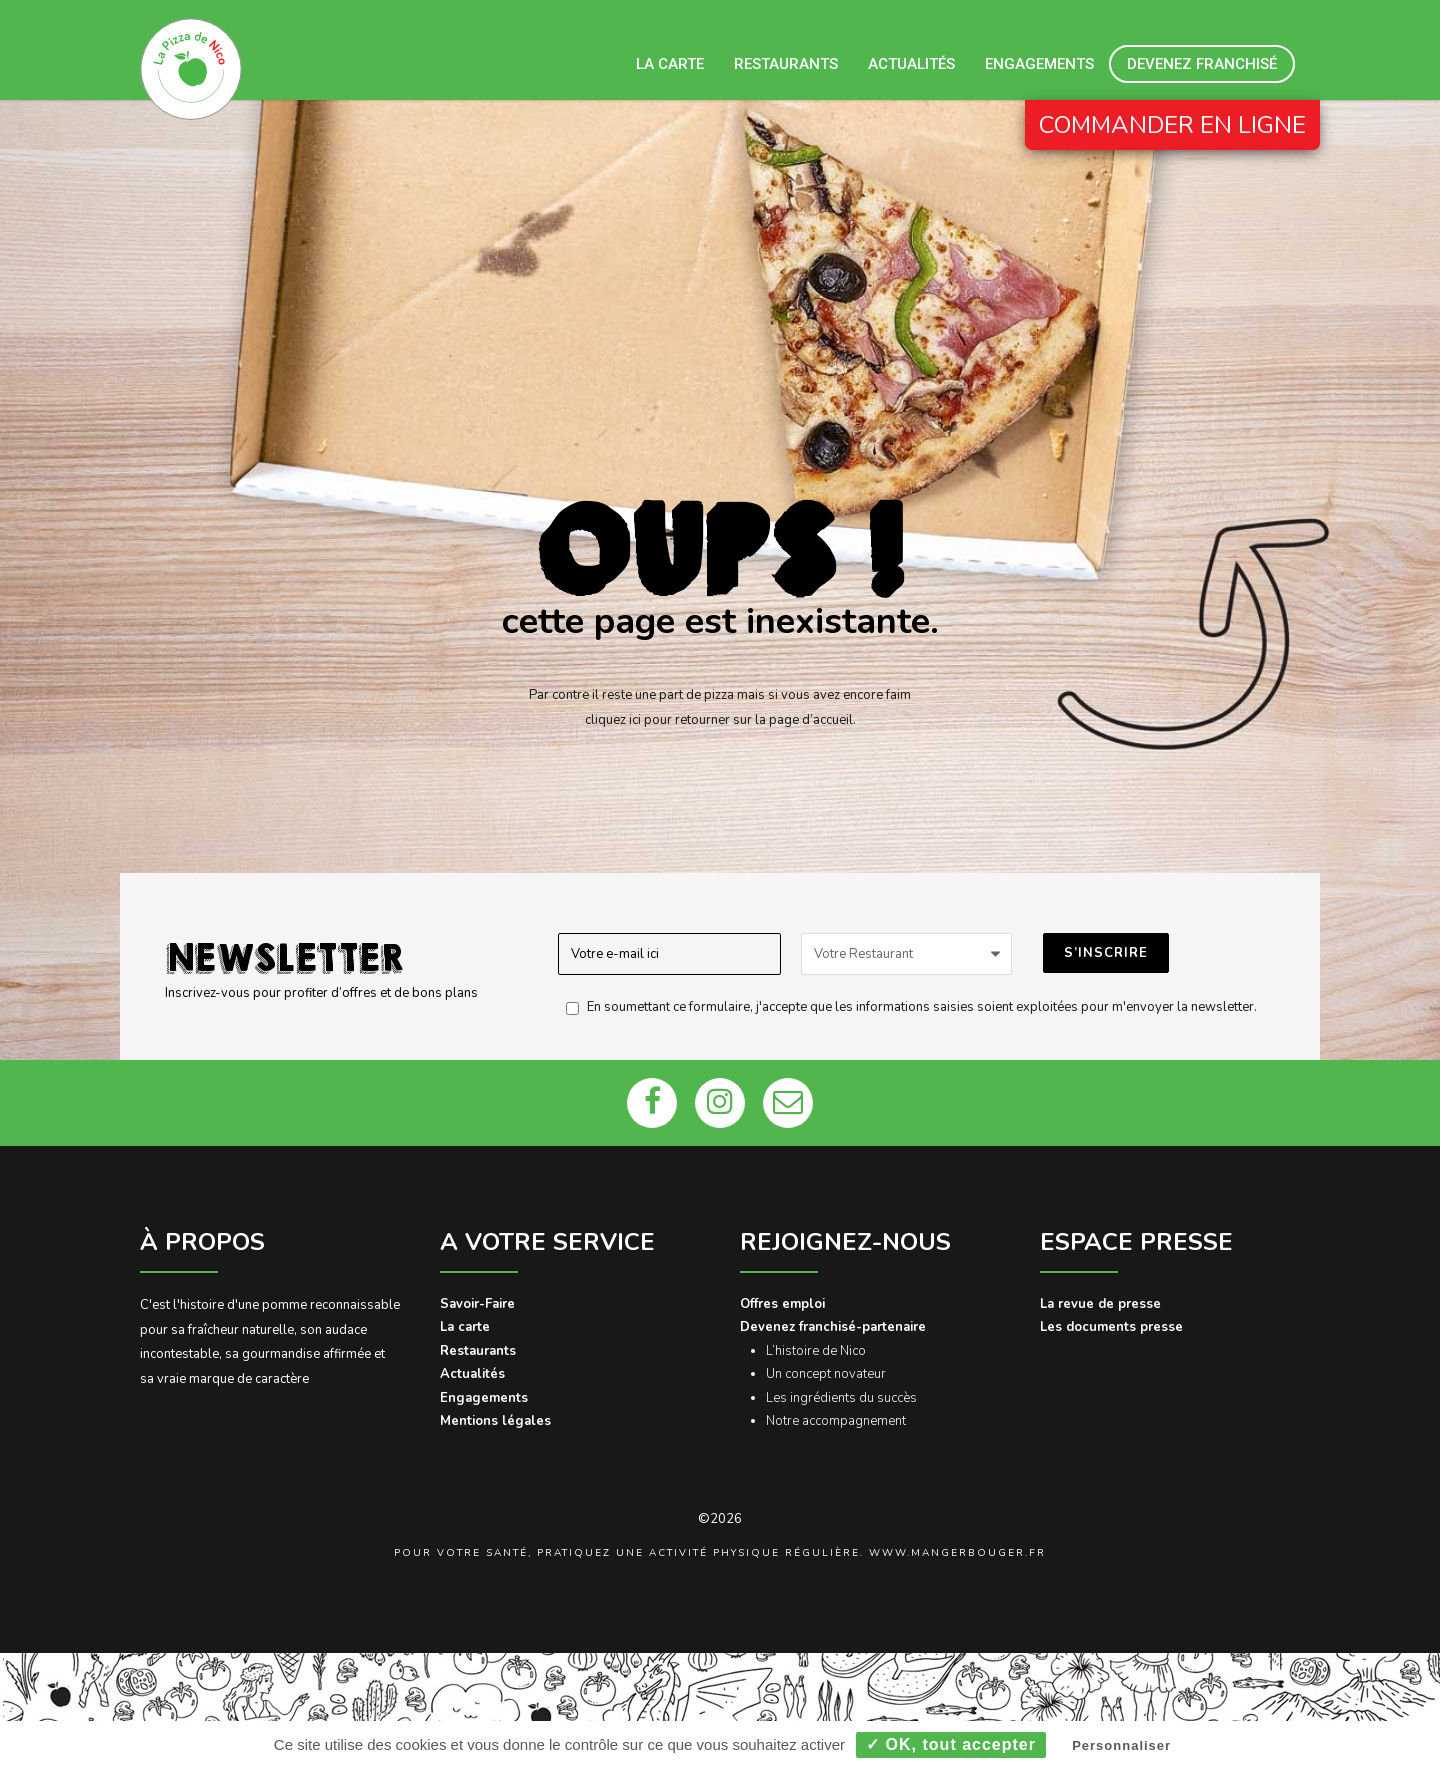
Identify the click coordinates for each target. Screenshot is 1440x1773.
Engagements (1039, 64)
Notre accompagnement (836, 1421)
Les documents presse (1111, 1327)
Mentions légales (495, 1421)
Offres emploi (782, 1304)
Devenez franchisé (1202, 64)
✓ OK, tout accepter (951, 1744)
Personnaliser (1121, 1745)
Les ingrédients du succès (841, 1398)
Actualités (911, 64)
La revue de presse (1100, 1304)
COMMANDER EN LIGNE (1172, 125)
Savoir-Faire (477, 1304)
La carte (670, 64)
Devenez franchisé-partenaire (833, 1327)
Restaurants (786, 64)
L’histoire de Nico (816, 1351)
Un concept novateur (826, 1374)
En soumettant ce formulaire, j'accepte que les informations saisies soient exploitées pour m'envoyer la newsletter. (907, 1007)
